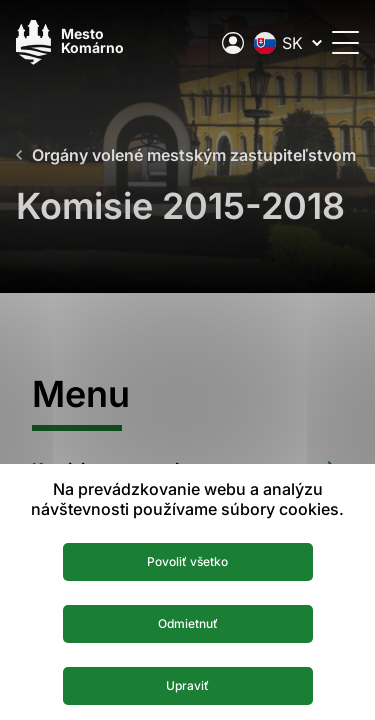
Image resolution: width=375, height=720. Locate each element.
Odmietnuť (188, 623)
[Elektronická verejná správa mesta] (233, 43)
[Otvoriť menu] (345, 42)
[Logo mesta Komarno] (70, 42)
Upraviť (187, 685)
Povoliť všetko (187, 561)
